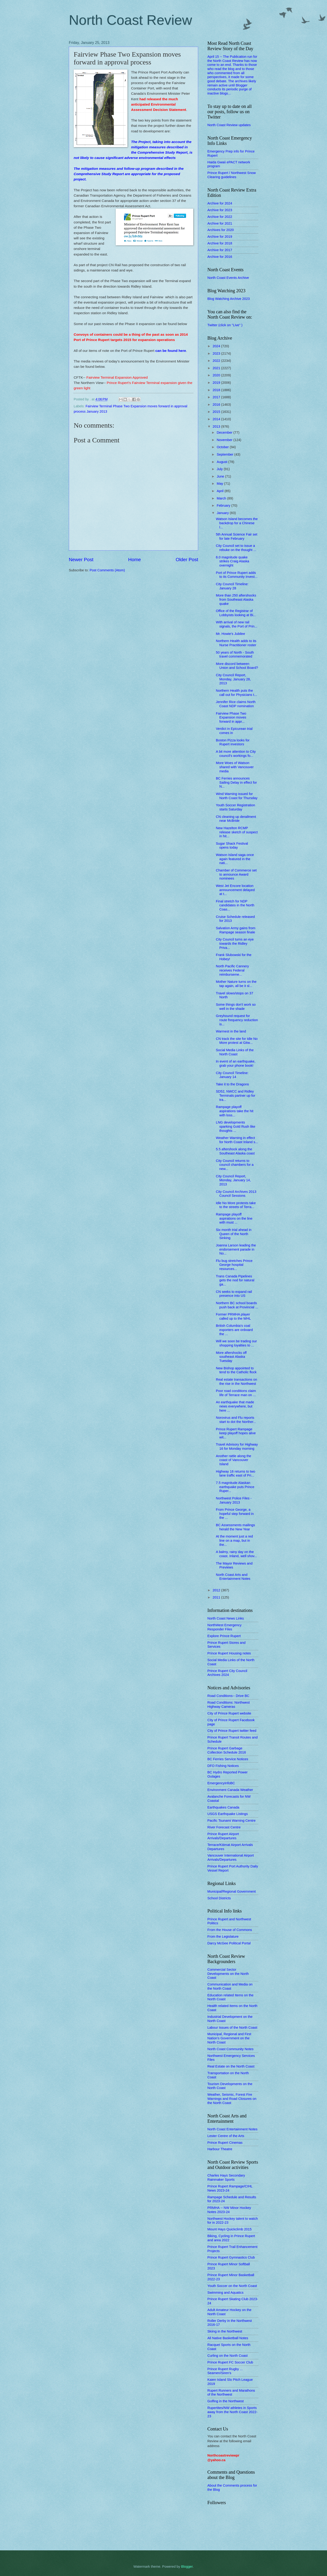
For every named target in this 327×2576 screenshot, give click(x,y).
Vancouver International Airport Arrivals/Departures (230, 1857)
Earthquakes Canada (223, 1807)
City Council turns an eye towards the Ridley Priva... (235, 943)
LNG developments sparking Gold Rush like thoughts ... (235, 1126)
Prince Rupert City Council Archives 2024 (227, 1673)
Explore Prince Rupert (224, 1636)
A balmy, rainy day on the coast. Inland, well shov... (236, 1554)
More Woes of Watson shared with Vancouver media (235, 767)
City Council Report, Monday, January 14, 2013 (233, 1180)
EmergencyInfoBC (221, 1783)
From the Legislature (223, 1936)
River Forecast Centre (224, 1827)
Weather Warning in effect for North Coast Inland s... (237, 1140)
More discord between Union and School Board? (237, 666)
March (222, 498)
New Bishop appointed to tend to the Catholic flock (236, 1370)
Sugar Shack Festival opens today (232, 846)
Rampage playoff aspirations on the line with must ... (234, 1218)
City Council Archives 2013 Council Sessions (236, 1194)
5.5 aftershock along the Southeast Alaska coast (235, 1151)
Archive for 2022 (219, 217)
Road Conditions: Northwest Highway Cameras (228, 1704)
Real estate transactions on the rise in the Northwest (236, 1381)
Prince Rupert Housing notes (229, 1653)
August (222, 462)
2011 (217, 1597)
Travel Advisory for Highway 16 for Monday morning (237, 1446)
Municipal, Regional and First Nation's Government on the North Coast (229, 2038)
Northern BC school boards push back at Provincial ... (237, 1305)
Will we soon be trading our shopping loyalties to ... (236, 1343)
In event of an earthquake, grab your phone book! (235, 1063)
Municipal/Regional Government (231, 1891)
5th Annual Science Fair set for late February (236, 536)
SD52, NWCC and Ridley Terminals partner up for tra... (235, 1095)
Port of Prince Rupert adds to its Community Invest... (236, 575)
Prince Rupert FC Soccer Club (230, 2362)
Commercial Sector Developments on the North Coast (228, 1973)
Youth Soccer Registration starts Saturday (235, 807)
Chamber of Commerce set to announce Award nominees (236, 874)
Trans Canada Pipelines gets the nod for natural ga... (235, 1280)
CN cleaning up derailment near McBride (236, 819)
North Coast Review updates (229, 125)
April (220, 491)
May (220, 483)
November (225, 440)
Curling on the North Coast (227, 2355)
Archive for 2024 (219, 203)
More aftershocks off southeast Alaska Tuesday (231, 1357)
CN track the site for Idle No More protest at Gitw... (237, 1041)
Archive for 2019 (219, 236)
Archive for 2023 (219, 210)
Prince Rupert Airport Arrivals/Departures (223, 1836)
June (221, 476)
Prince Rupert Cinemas (224, 2142)
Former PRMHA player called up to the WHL (233, 1316)
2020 (217, 375)
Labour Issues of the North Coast (232, 2027)
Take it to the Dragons (232, 1084)
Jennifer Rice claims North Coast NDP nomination (236, 704)
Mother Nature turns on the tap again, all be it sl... (236, 984)
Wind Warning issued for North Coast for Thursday (236, 796)
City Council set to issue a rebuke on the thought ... (236, 548)
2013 (217, 426)
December (225, 432)
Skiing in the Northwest (224, 2331)
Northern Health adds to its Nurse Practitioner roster (236, 643)
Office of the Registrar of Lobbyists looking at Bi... (236, 613)
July (220, 469)
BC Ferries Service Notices (227, 1759)
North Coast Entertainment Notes (232, 2129)
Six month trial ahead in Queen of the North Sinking (233, 1234)
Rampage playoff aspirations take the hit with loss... (234, 1111)
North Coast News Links (225, 1618)
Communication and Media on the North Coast (230, 1986)
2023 (217, 353)
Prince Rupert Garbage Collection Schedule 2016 (226, 1750)
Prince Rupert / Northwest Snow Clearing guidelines (231, 175)
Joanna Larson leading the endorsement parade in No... (236, 1249)
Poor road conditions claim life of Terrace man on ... (236, 1393)
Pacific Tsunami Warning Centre (231, 1820)
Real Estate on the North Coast (230, 2066)
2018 (217, 390)
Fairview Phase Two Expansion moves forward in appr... (231, 717)
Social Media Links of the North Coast (235, 1052)
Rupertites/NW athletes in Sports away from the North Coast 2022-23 (232, 2412)
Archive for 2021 (219, 223)
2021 (217, 368)
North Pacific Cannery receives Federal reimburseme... (232, 970)
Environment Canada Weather (230, 1790)
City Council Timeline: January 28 (232, 586)
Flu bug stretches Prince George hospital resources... (234, 1265)
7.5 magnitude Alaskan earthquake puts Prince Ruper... (235, 1487)
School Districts (219, 1898)
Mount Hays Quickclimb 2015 (229, 2229)
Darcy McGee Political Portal (229, 1943)
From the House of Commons (229, 1930)
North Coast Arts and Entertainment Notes (233, 1577)
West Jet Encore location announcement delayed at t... (235, 890)
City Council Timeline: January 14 (232, 1075)
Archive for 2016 (219, 257)
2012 (217, 1590)
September (225, 454)
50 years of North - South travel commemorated (235, 654)
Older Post (187, 559)
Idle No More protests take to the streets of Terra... (236, 1205)
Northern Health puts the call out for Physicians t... (236, 693)
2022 (217, 360)
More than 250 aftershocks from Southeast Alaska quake (236, 599)
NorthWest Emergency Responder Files (224, 1627)
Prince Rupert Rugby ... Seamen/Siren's (225, 2371)
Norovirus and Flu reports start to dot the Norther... (236, 1420)
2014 (217, 419)
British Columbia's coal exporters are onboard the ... (234, 1330)
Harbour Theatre (219, 2149)
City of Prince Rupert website (229, 1713)
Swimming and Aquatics (225, 2292)
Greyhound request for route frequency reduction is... (237, 1020)
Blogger (187, 2566)
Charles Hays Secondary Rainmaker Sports (226, 2177)
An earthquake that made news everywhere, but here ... (235, 1406)
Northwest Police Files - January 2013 (234, 1500)
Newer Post (81, 559)
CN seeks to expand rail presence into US (234, 1294)
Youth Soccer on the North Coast (232, 2286)
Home (134, 559)
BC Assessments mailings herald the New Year (235, 1527)
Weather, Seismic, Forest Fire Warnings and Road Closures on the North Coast (231, 2098)
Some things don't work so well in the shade (236, 1007)
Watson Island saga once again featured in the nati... (235, 859)
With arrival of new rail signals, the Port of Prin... (236, 624)
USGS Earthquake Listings (227, 1814)
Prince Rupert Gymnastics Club (231, 2257)
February (224, 505)
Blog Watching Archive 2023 (228, 299)
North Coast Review (130, 20)
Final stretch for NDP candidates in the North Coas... (235, 905)
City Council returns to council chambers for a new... (235, 1165)
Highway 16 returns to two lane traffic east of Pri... (235, 1473)
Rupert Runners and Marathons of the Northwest (231, 2392)
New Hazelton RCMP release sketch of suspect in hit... (237, 832)
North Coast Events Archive (228, 278)
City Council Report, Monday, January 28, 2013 (233, 679)
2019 (217, 382)
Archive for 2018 (219, 243)
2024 (217, 346)
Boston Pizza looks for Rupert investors (233, 742)
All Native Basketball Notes (227, 2338)
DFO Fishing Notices (223, 1766)
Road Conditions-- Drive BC (228, 1696)
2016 (217, 404)
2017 (217, 397)
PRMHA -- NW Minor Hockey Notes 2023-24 (229, 2210)
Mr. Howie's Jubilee (230, 634)
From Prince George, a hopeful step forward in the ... (235, 1513)
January (223, 513)
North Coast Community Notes (230, 2049)
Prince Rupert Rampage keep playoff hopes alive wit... (236, 1433)
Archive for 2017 (219, 250)
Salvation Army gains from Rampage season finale (235, 930)
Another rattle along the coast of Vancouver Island (233, 1460)
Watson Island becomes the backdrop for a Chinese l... (237, 523)
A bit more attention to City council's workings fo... (236, 754)
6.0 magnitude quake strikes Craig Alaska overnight (232, 561)
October (223, 447)
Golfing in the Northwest (225, 2401)
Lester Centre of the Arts (225, 2136)
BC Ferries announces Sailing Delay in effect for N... (236, 782)
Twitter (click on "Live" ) (224, 325)
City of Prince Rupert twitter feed (231, 1731)
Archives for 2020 (220, 230)
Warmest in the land (231, 1031)
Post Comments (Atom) (107, 570)
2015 (217, 412)
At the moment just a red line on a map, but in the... (234, 1540)
